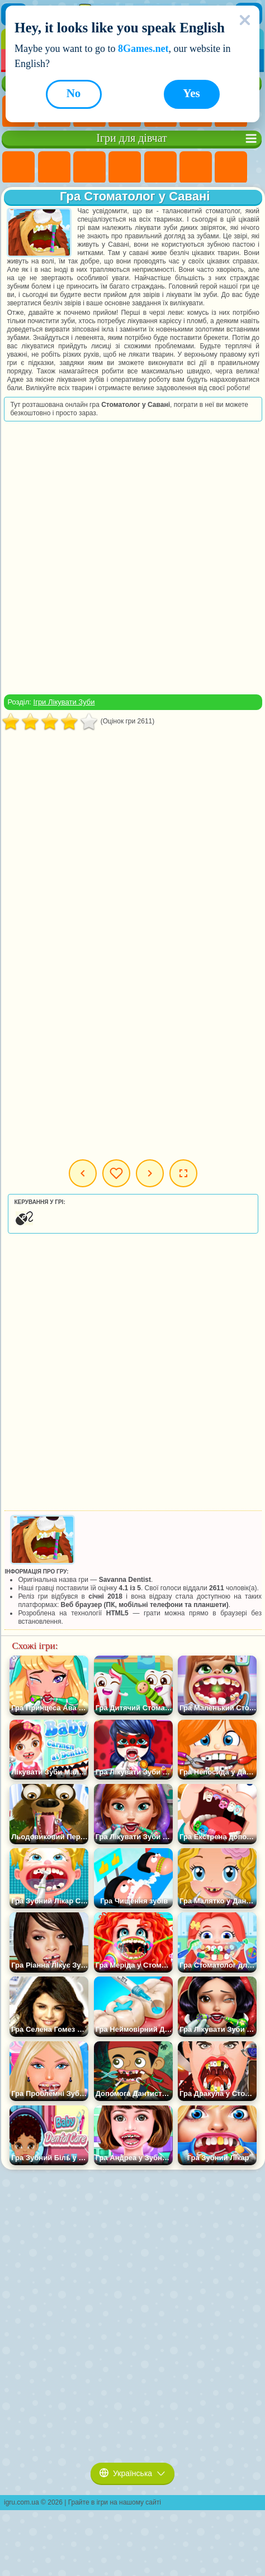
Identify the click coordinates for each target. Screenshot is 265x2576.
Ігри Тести (160, 167)
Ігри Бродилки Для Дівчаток (231, 167)
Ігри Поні (18, 167)
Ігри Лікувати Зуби (64, 702)
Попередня (82, 1173)
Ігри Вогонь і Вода (89, 167)
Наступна (150, 1173)
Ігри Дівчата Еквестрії (54, 167)
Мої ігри (116, 1173)
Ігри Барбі (124, 167)
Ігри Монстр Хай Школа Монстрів (195, 167)
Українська (132, 2473)
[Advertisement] (132, 557)
